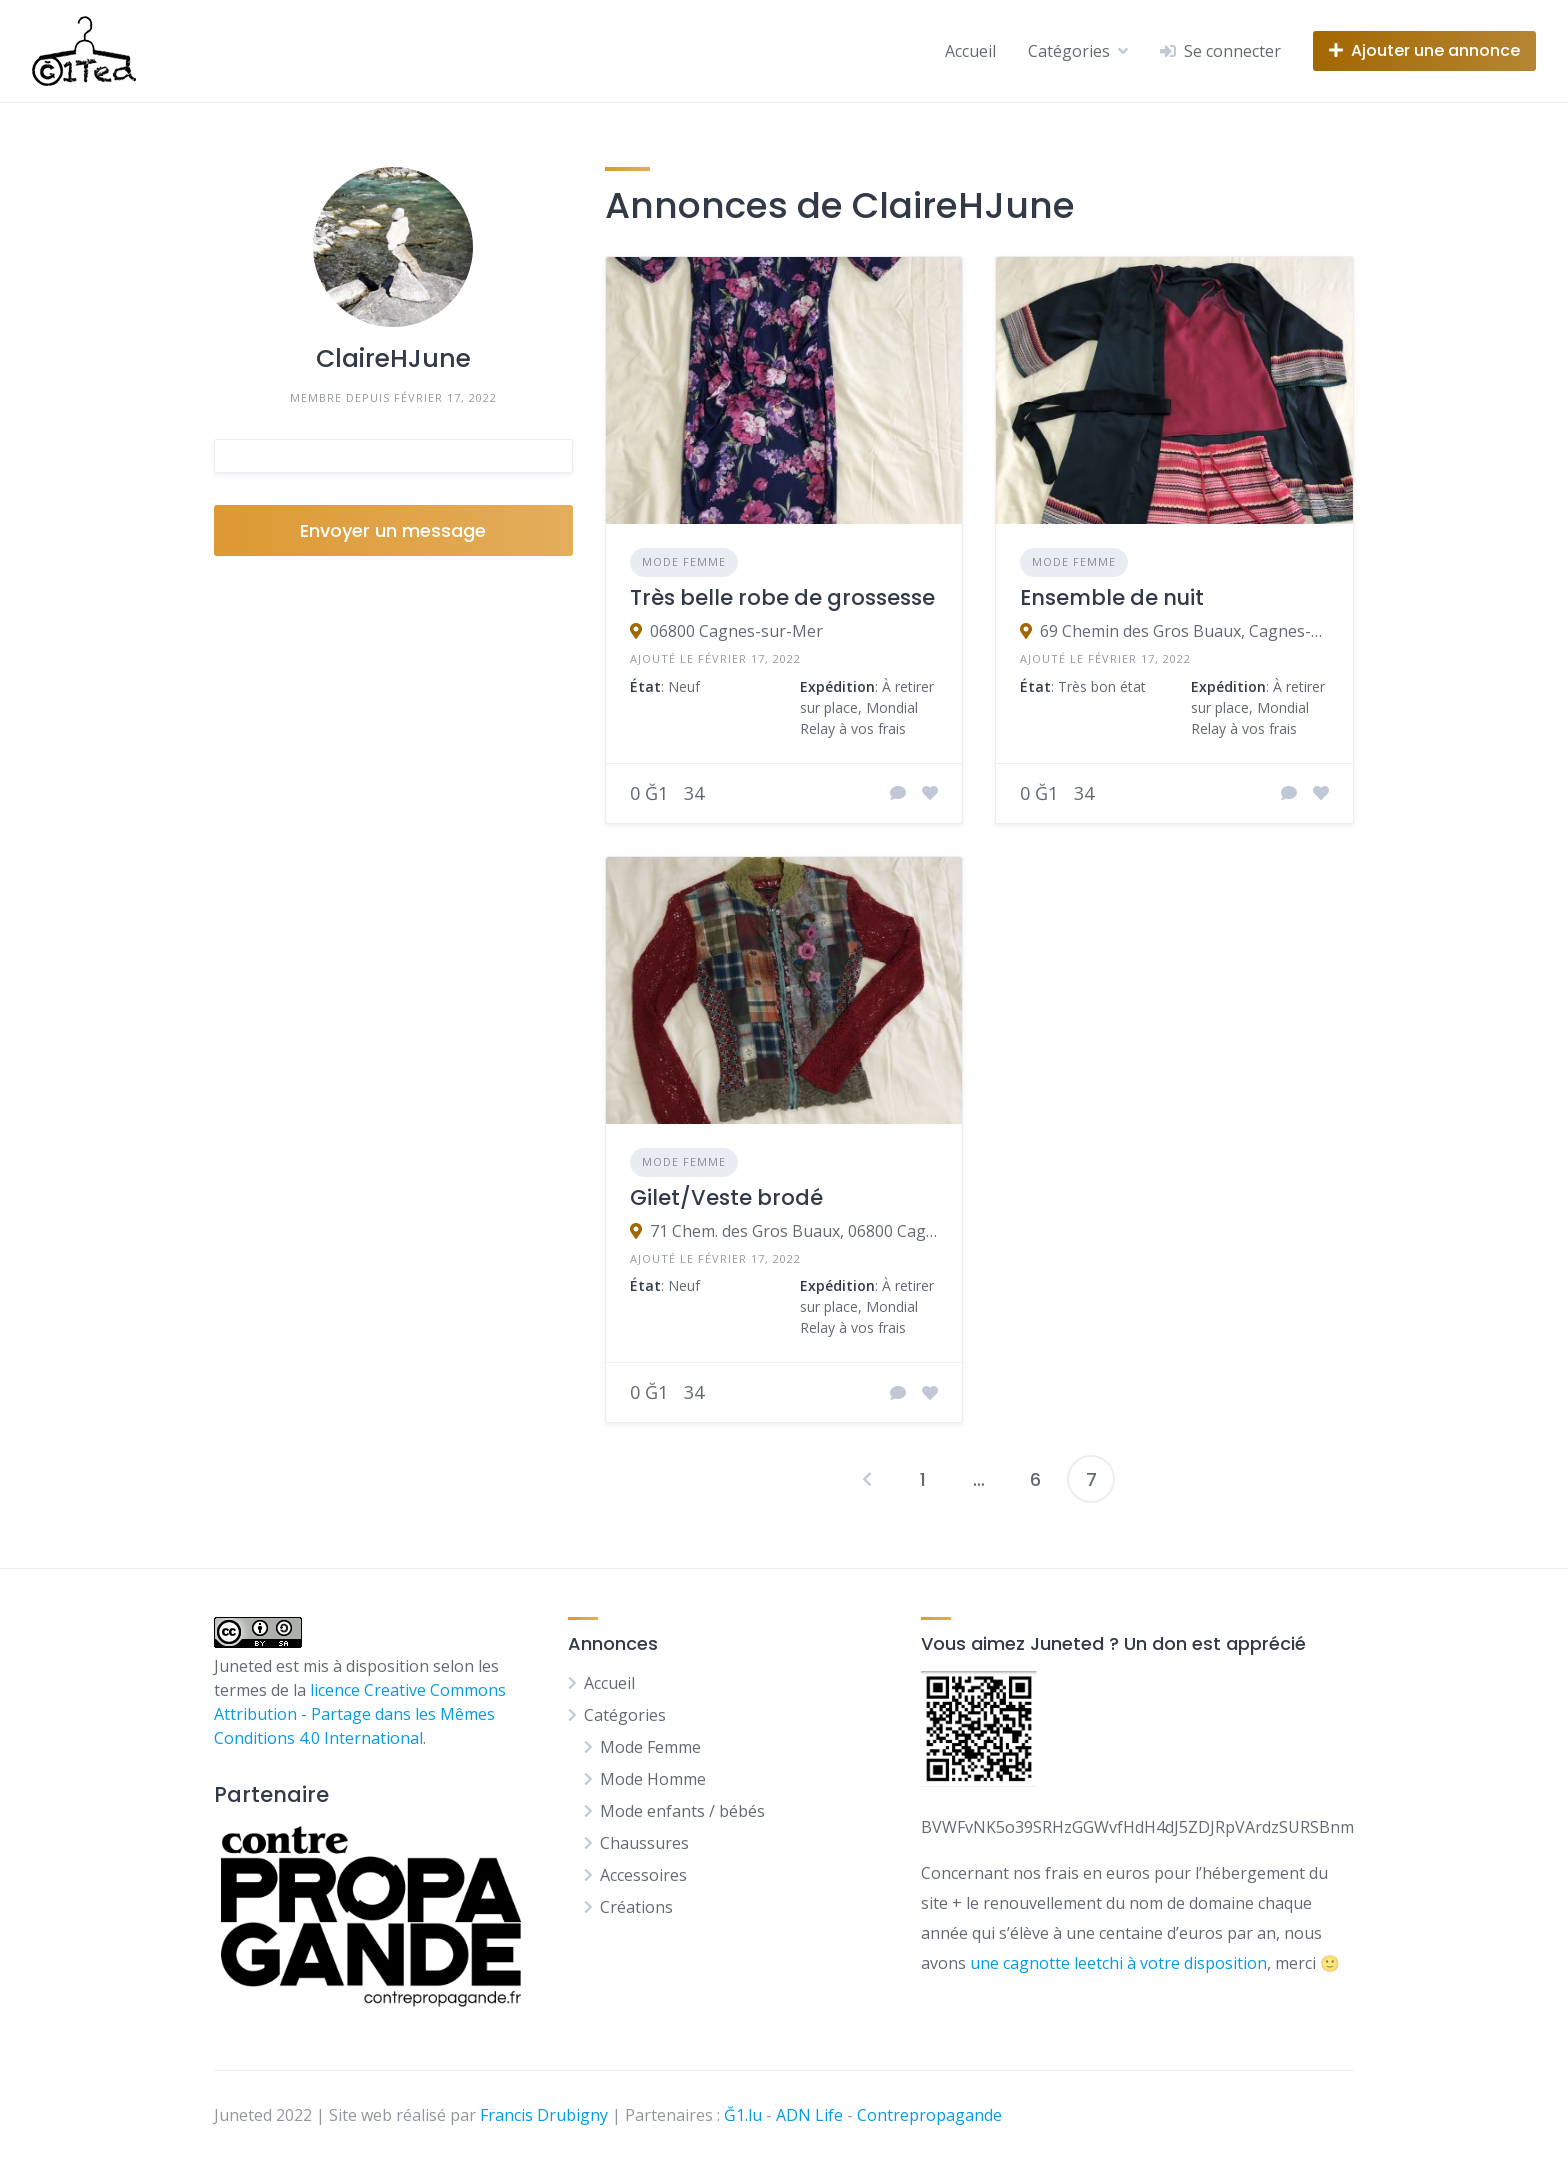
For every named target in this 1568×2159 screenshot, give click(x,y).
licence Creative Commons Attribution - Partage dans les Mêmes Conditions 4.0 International (360, 1714)
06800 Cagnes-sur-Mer (736, 631)
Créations (636, 1907)
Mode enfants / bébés (682, 1811)
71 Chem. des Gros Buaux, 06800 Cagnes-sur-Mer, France (794, 1231)
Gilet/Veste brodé (726, 1197)
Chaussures (644, 1843)
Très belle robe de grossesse (782, 597)
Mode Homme (653, 1779)
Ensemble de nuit (1112, 597)
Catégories (1069, 51)
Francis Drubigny (544, 2115)
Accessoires (643, 1875)
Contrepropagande (929, 2115)
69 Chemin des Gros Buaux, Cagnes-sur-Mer (1184, 631)
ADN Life (809, 2115)
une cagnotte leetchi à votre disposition (1118, 1963)
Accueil (970, 51)
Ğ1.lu (743, 2115)
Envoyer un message (393, 530)
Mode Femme (684, 561)
